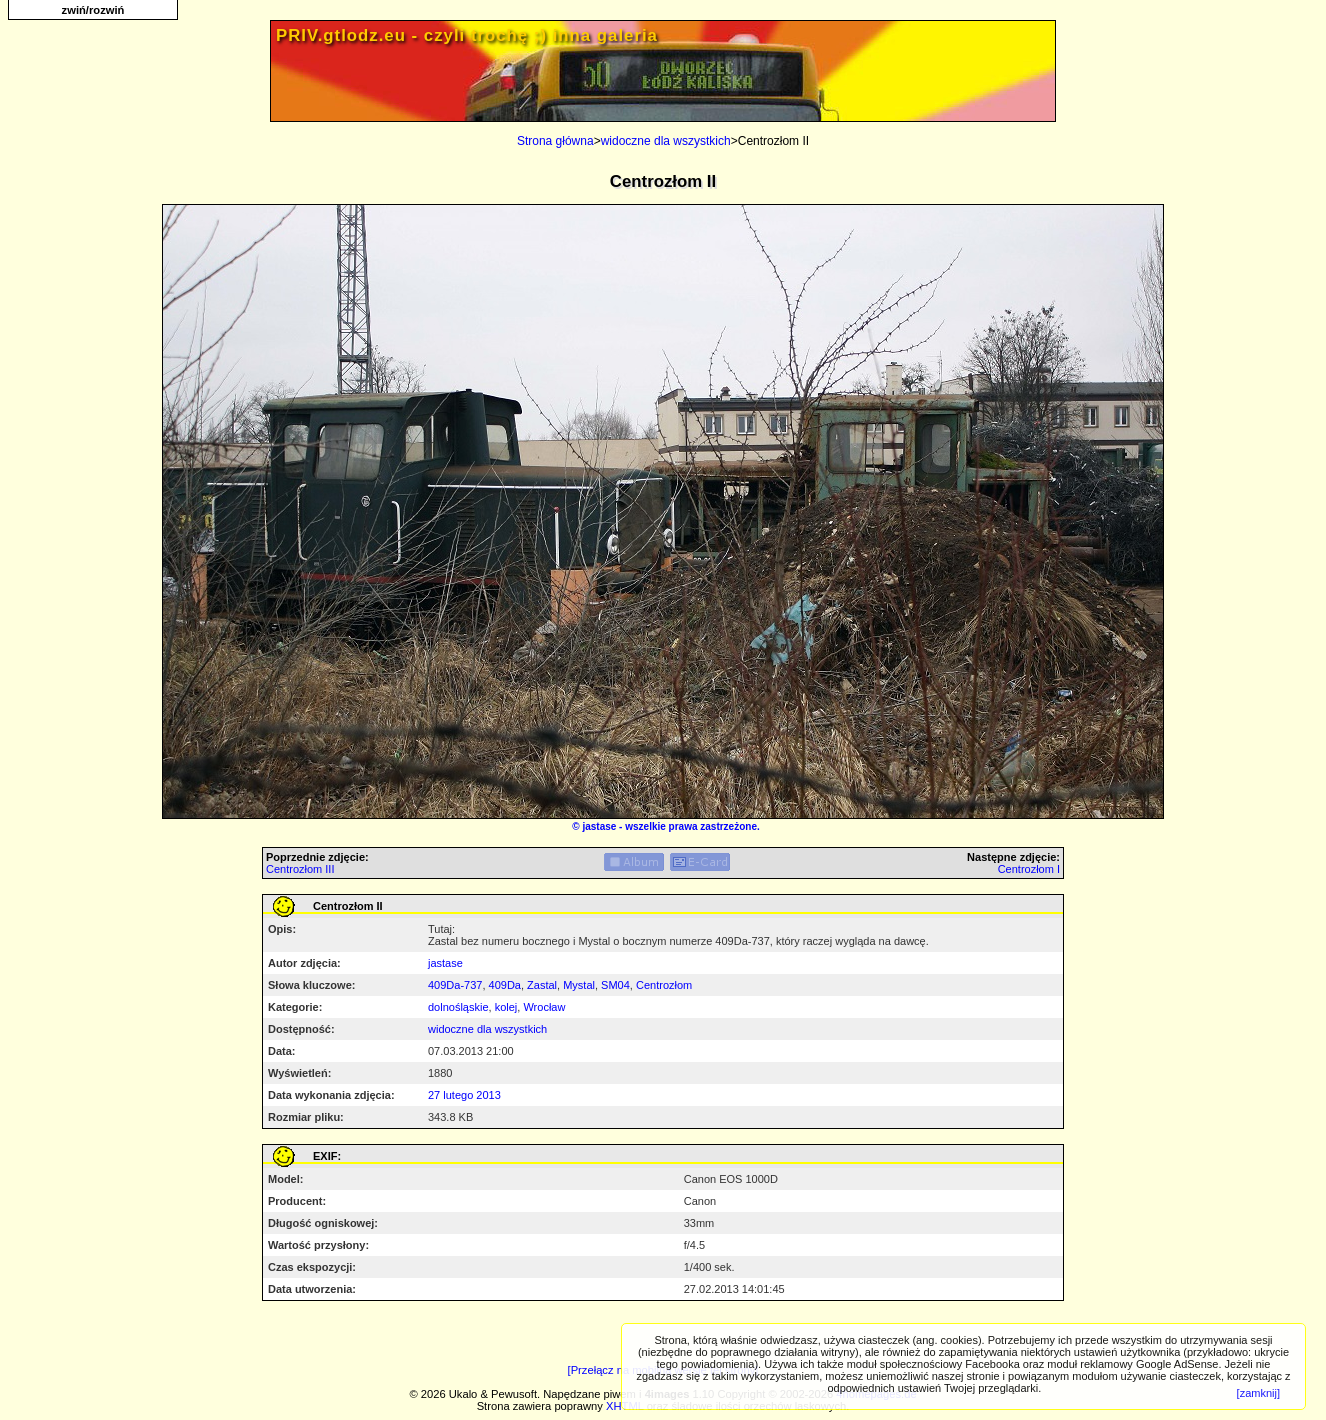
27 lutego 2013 (464, 1095)
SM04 (615, 985)
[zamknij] (1258, 1393)
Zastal (542, 985)
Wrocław (544, 1007)
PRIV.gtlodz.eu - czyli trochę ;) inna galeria (467, 35)
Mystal (579, 985)
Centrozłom (664, 985)
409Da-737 (455, 985)
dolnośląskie (458, 1007)
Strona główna (555, 141)
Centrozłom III (300, 869)
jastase (599, 826)
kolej (506, 1007)
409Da (505, 985)
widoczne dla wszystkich (666, 141)
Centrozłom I (1029, 869)
